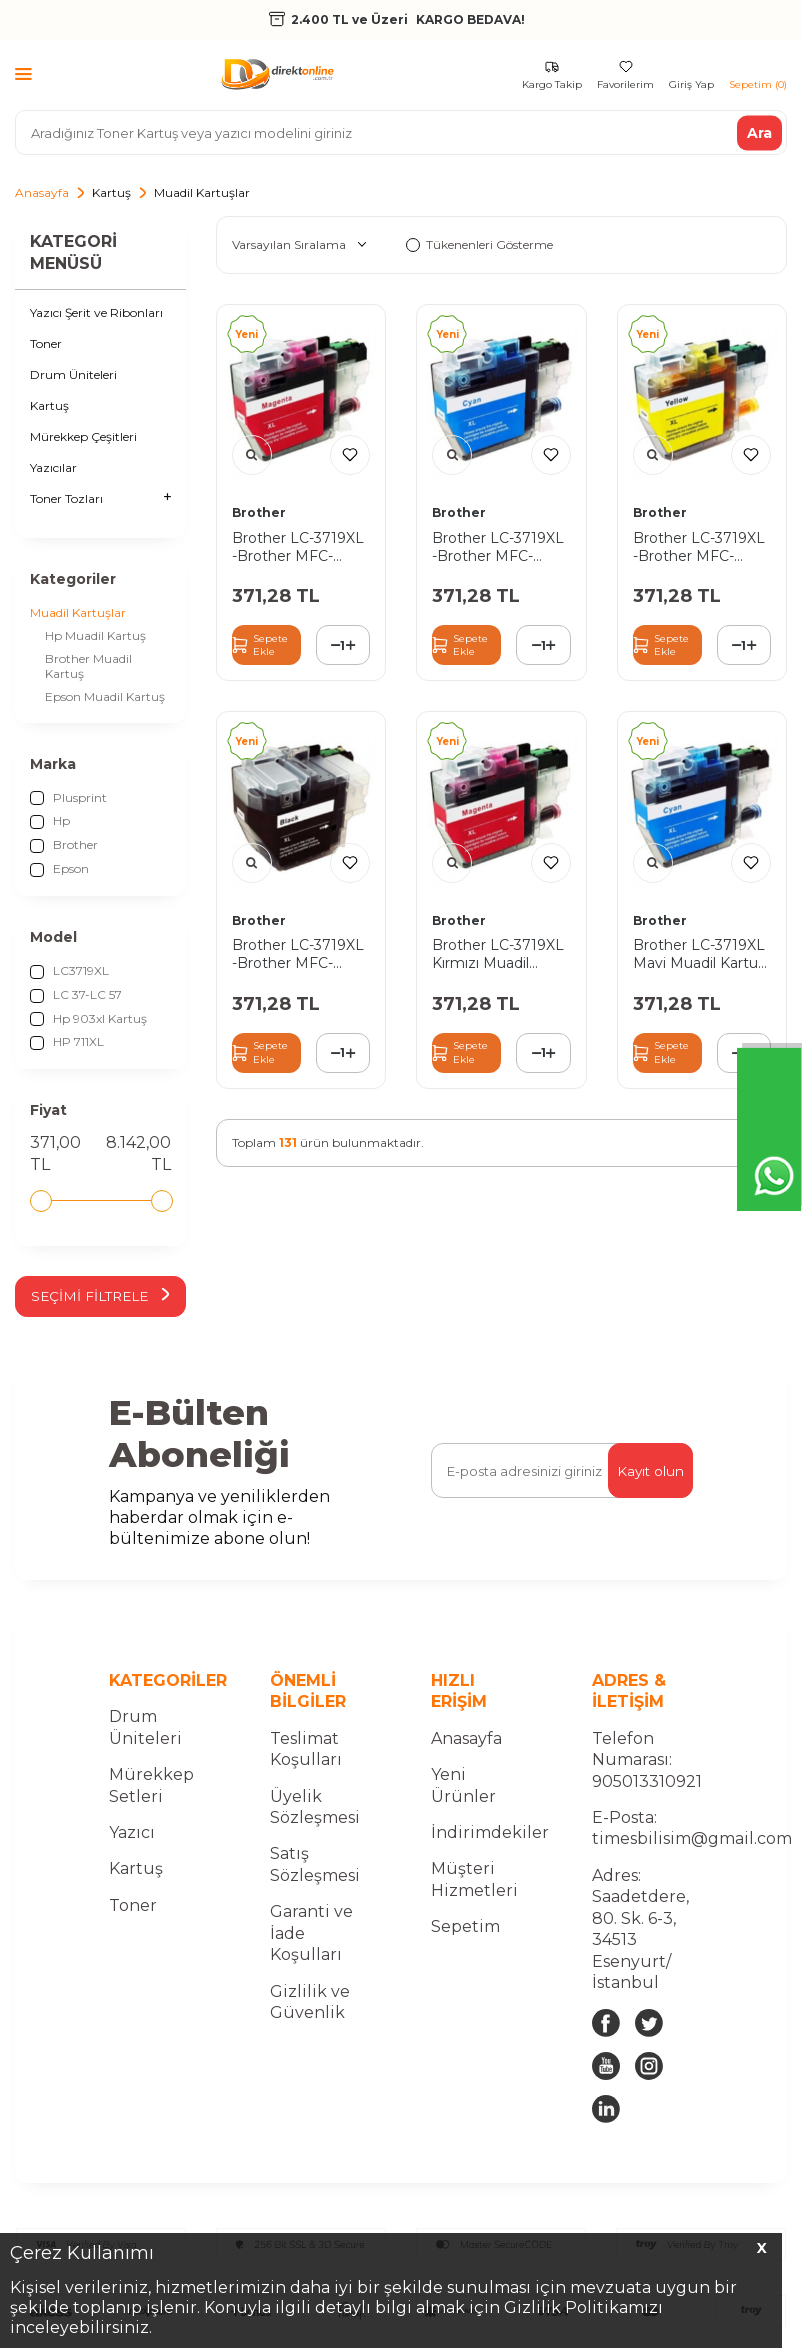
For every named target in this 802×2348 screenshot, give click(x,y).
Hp (50, 821)
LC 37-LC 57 (76, 995)
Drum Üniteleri (73, 374)
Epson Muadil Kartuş (105, 696)
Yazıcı (132, 1833)
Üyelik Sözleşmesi (315, 1807)
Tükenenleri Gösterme (479, 244)
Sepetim (465, 1927)
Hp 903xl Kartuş (88, 1019)
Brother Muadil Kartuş (88, 666)
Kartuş (111, 192)
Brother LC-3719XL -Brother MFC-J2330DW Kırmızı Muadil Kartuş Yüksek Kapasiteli (298, 547)
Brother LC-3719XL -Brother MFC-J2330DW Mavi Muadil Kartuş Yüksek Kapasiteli (498, 547)
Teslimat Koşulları (306, 1749)
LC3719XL (69, 971)
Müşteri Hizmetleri (474, 1880)
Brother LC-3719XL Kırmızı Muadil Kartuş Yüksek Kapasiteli (498, 954)
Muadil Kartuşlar (78, 612)
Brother (64, 845)
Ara (759, 132)
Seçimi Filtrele (100, 1296)
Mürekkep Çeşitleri (83, 436)
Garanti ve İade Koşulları (311, 1934)
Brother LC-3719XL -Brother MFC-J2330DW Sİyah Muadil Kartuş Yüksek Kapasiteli (298, 954)
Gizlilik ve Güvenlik (310, 2002)
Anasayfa (42, 192)
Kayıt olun (649, 1471)
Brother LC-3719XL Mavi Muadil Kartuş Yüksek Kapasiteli (699, 954)
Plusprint (68, 798)
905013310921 (647, 1781)
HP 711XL (67, 1042)
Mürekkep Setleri (151, 1786)
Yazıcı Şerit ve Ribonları (96, 312)
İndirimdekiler (490, 1833)
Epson (59, 869)
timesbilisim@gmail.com (692, 1839)
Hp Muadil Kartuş (95, 635)
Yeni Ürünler (463, 1786)
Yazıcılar (53, 467)
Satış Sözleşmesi (315, 1865)
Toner (46, 343)
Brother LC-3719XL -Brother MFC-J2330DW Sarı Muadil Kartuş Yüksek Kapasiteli (699, 547)
